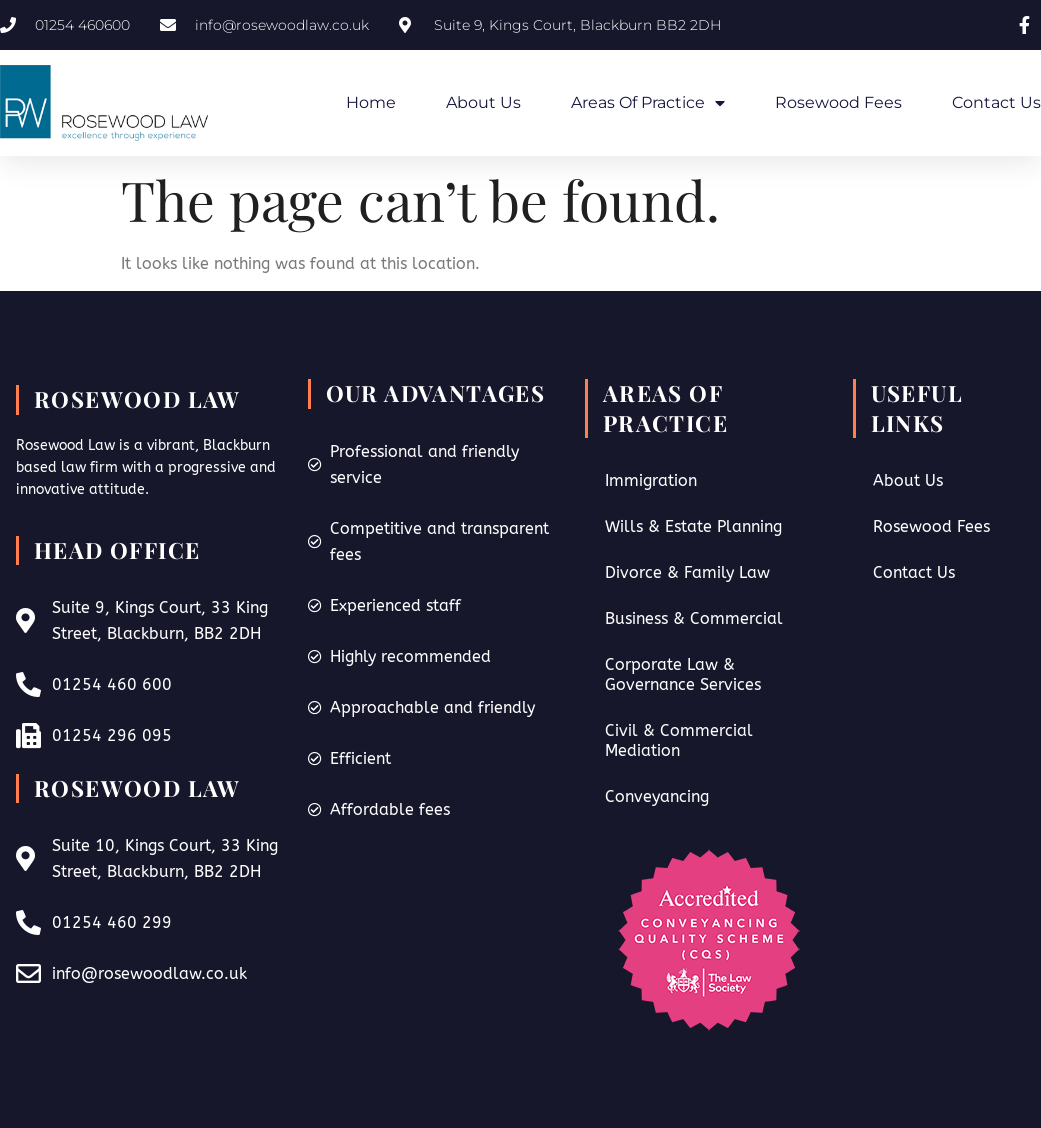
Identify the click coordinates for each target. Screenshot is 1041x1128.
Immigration (651, 480)
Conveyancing (657, 796)
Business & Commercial (694, 618)
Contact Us (996, 102)
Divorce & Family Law (687, 572)
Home (371, 102)
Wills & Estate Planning (693, 526)
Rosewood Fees (838, 102)
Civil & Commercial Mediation (679, 740)
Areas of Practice (648, 103)
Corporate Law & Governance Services (683, 674)
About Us (483, 102)
